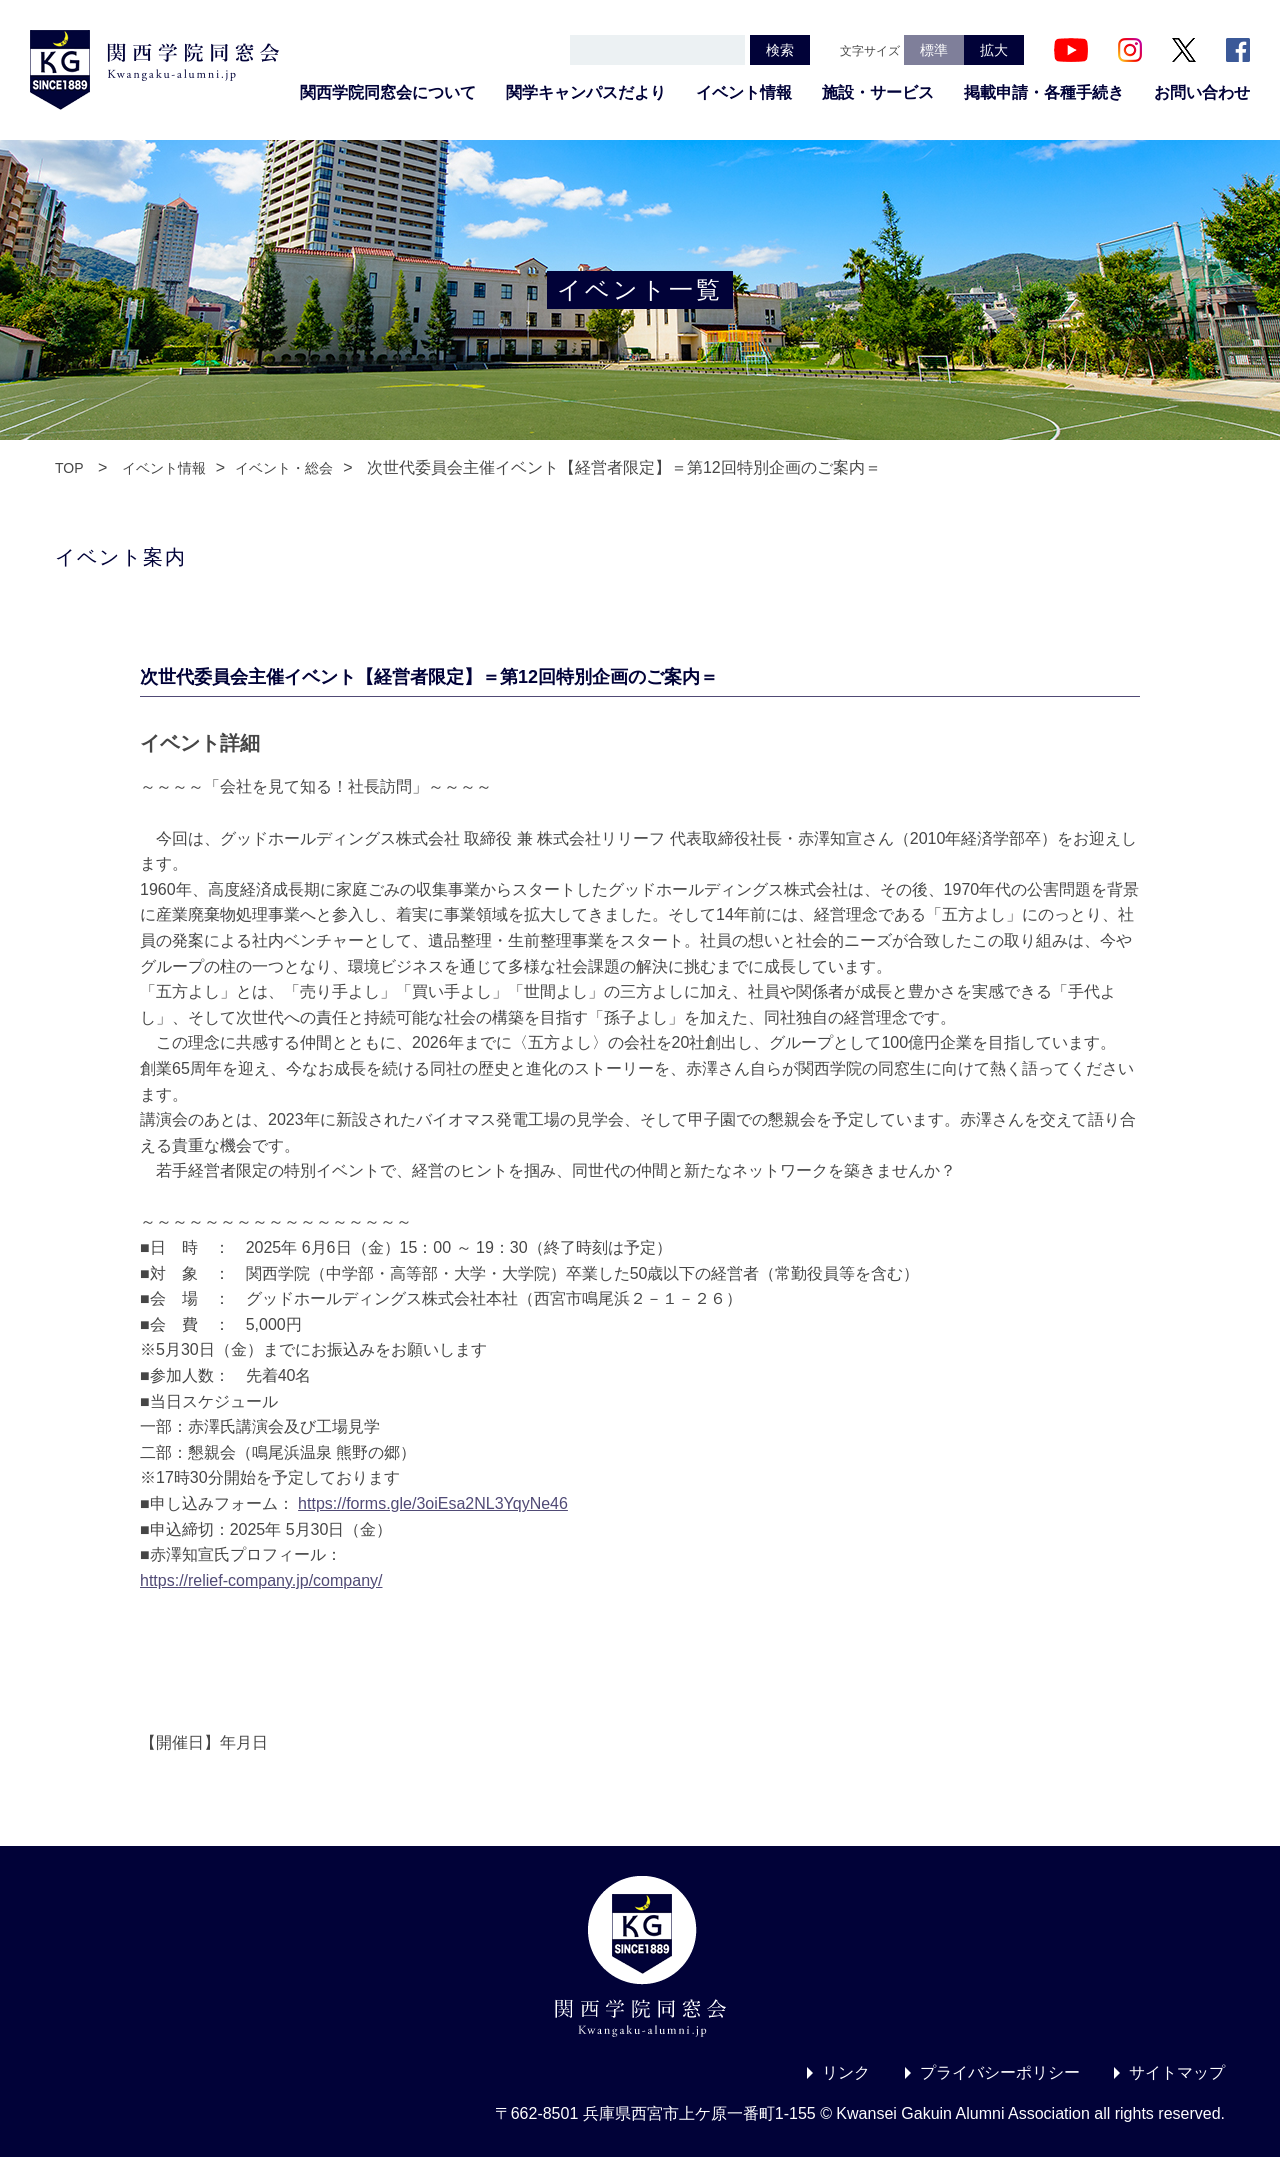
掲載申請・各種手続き (1044, 92)
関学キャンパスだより (586, 92)
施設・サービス (878, 92)
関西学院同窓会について (388, 92)
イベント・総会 (284, 468)
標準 (934, 50)
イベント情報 (744, 92)
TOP (69, 468)
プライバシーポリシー (1000, 2072)
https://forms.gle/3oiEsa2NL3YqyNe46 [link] (433, 1503)
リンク (846, 2072)
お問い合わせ (1202, 92)
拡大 (994, 50)
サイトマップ (1177, 2072)
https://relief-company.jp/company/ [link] (261, 1580)
